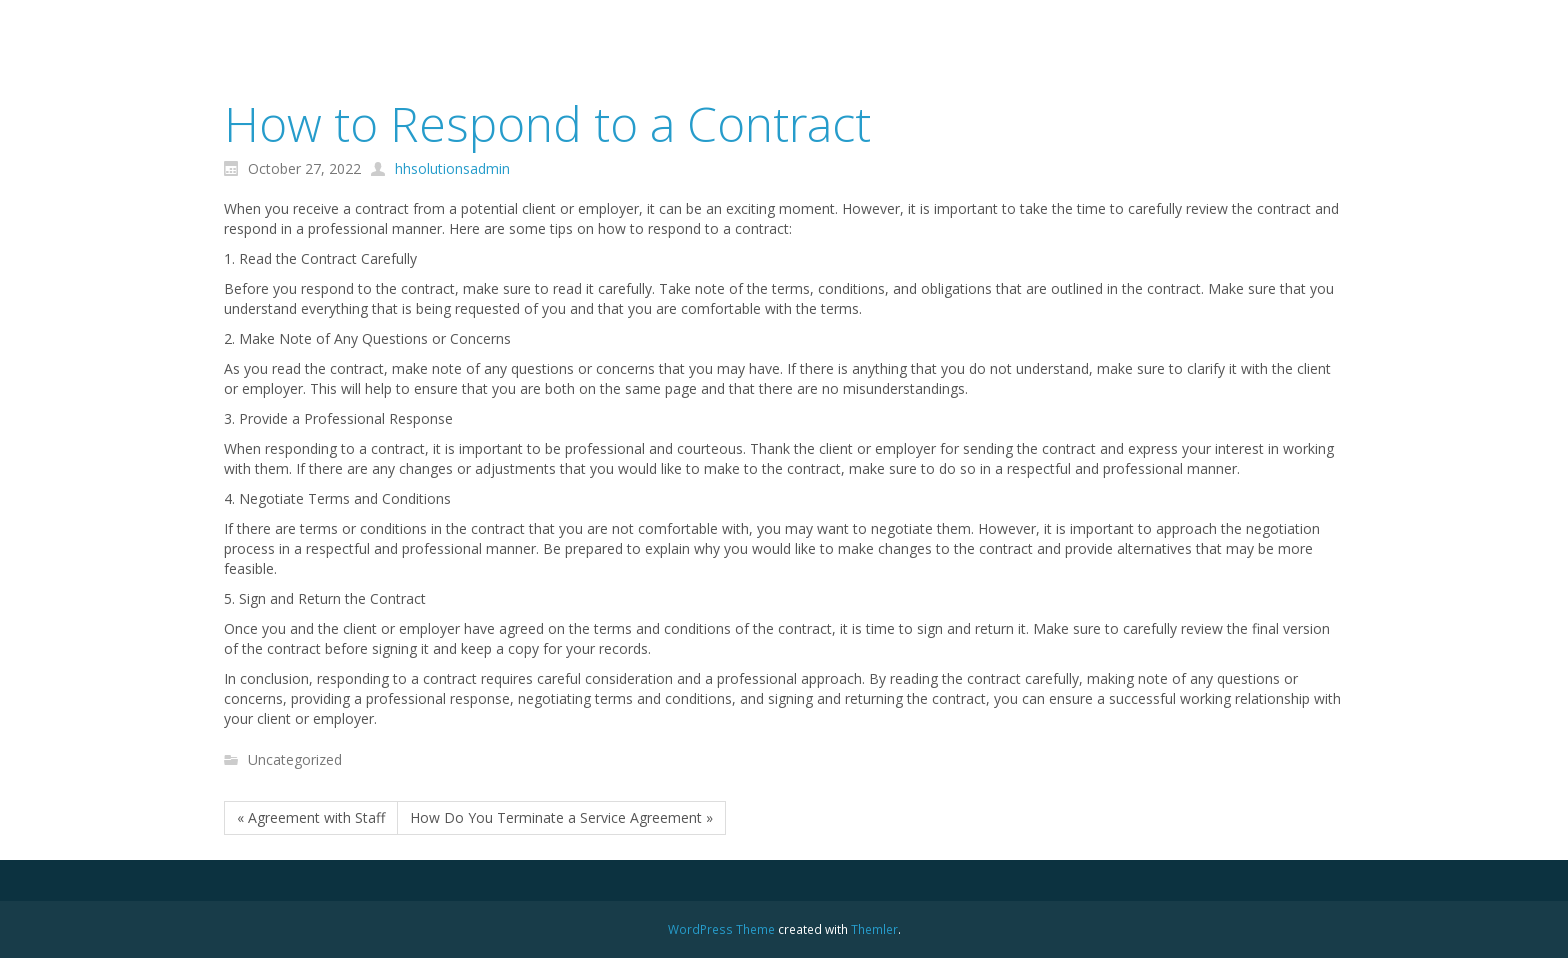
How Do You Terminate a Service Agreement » (561, 817)
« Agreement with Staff (311, 817)
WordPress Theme (721, 929)
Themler (874, 929)
